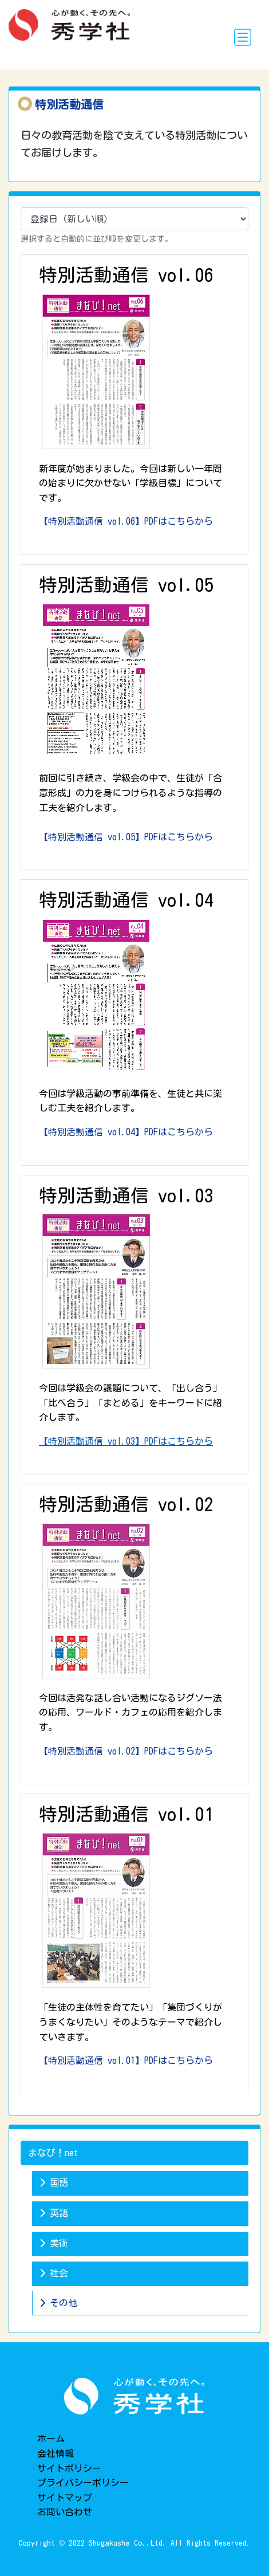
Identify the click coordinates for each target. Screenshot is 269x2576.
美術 (53, 2243)
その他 (58, 2302)
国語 (53, 2182)
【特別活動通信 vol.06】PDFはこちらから (126, 521)
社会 (53, 2273)
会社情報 (55, 2453)
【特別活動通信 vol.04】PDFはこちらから (126, 1131)
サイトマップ (64, 2497)
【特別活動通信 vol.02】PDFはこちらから (126, 1751)
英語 (53, 2212)
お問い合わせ (64, 2511)
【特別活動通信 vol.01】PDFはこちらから (126, 2060)
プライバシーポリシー (83, 2482)
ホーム (51, 2438)
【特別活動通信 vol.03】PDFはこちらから (126, 1441)
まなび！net (53, 2152)
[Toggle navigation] (242, 37)
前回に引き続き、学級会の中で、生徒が (130, 792)
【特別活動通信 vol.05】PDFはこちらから (126, 836)
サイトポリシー (69, 2468)
